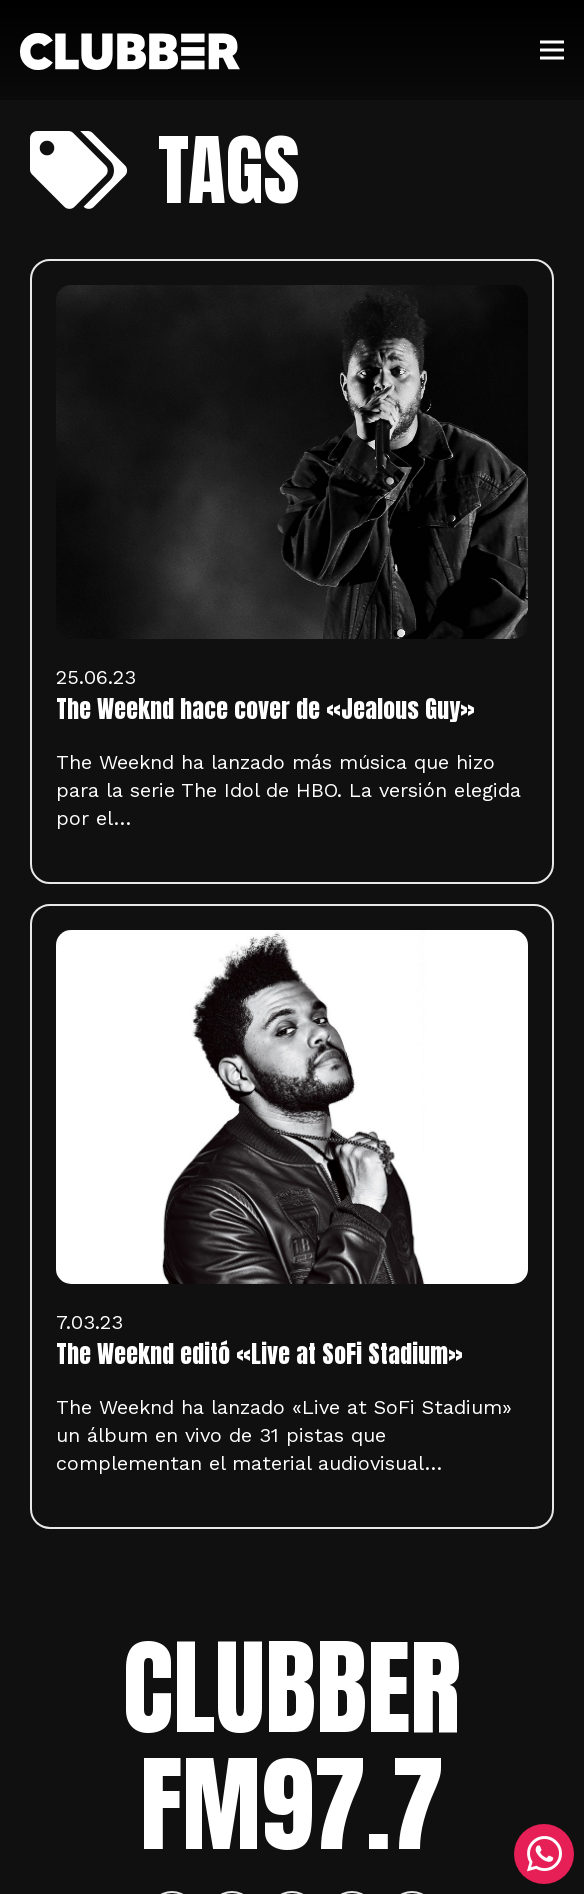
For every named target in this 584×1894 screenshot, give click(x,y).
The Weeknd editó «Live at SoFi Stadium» (259, 1354)
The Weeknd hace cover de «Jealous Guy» (265, 709)
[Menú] (552, 50)
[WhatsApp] (544, 1854)
